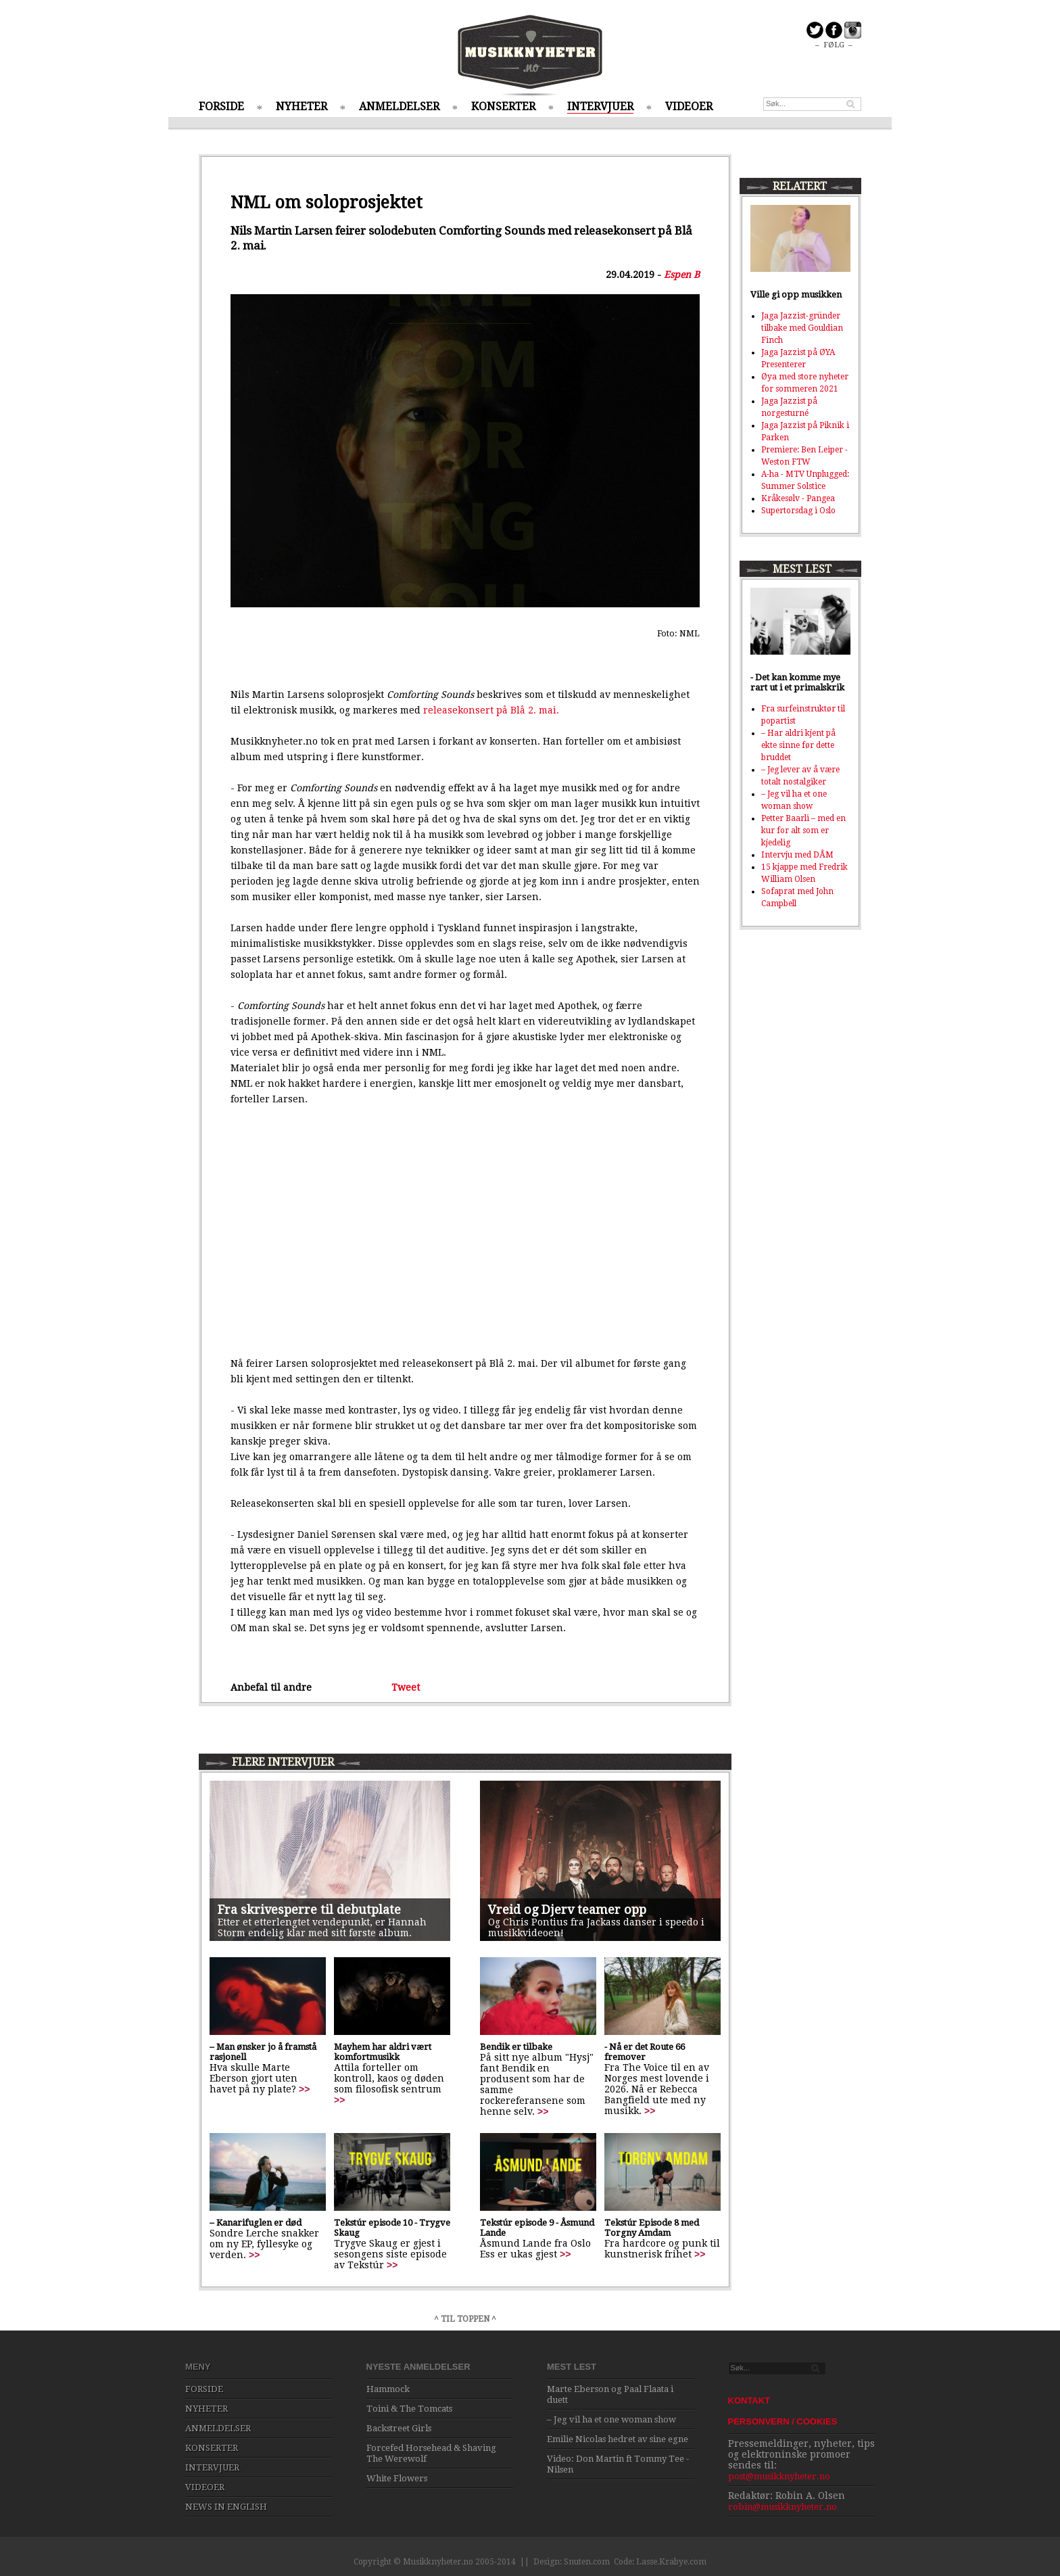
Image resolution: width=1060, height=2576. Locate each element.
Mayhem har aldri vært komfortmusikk (382, 2052)
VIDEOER (689, 106)
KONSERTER (503, 106)
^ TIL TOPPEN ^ (465, 2319)
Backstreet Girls (398, 2428)
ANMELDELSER (399, 106)
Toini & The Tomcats (409, 2409)
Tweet (405, 1687)
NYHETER (301, 106)
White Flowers (396, 2478)
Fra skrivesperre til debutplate (309, 1909)
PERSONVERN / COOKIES (783, 2421)
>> (304, 2089)
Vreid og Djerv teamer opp (567, 1909)
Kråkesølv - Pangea (798, 498)
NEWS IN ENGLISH (226, 2507)
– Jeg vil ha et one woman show (611, 2419)
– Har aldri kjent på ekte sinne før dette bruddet (798, 745)
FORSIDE (221, 106)
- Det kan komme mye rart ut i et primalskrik (797, 682)
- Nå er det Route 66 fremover (644, 2052)
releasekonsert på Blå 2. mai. (491, 710)
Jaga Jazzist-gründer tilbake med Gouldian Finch (802, 328)
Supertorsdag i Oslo (798, 510)
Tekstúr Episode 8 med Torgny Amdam (651, 2228)
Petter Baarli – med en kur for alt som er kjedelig (803, 830)
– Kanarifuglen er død (256, 2223)
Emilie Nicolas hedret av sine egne (617, 2439)
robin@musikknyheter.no (782, 2507)
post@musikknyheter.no (779, 2476)
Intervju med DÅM (797, 855)
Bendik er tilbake (516, 2047)
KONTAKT (749, 2400)
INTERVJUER (600, 106)
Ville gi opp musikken (796, 294)
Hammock (388, 2389)
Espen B (682, 274)
